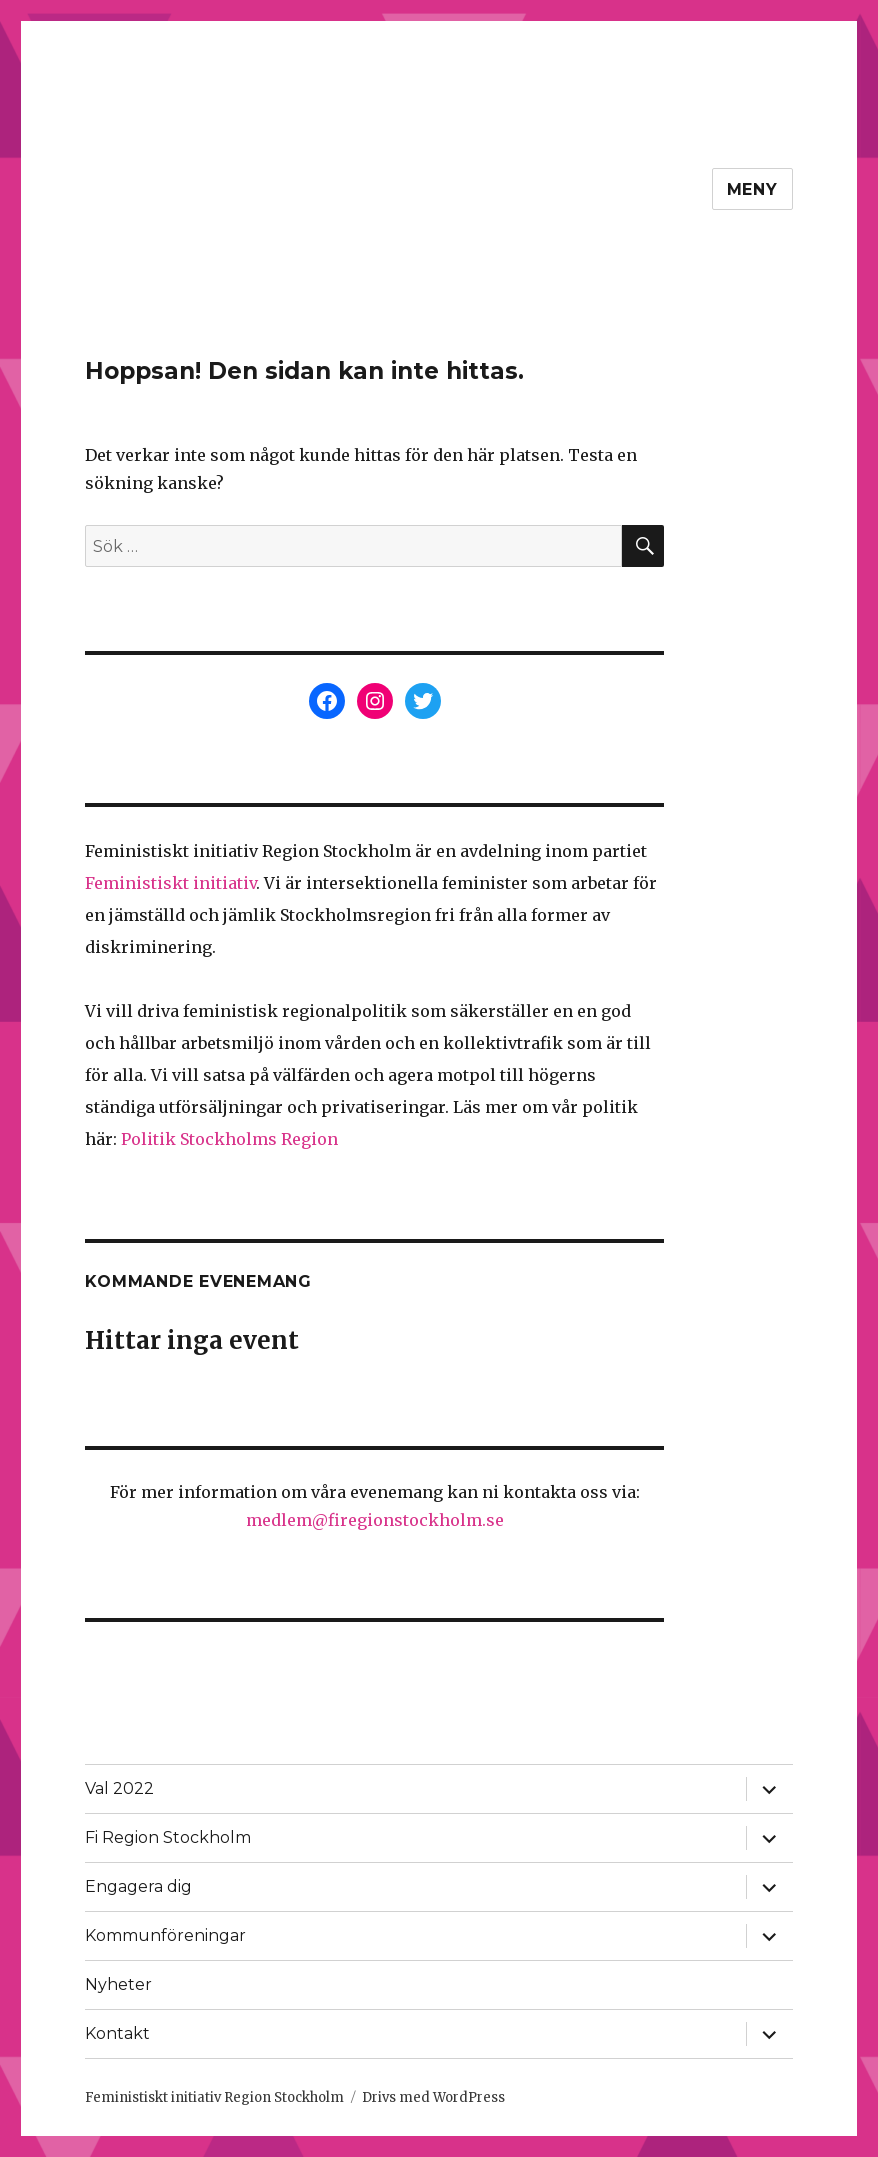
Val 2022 (119, 1788)
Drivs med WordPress (433, 2097)
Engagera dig (138, 1886)
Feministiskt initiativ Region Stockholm (214, 2097)
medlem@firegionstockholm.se (375, 1520)
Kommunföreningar (165, 1935)
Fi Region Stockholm (168, 1837)
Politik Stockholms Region (229, 1139)
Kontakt (117, 2033)
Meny (752, 189)
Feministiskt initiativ (170, 883)
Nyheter (118, 1984)
